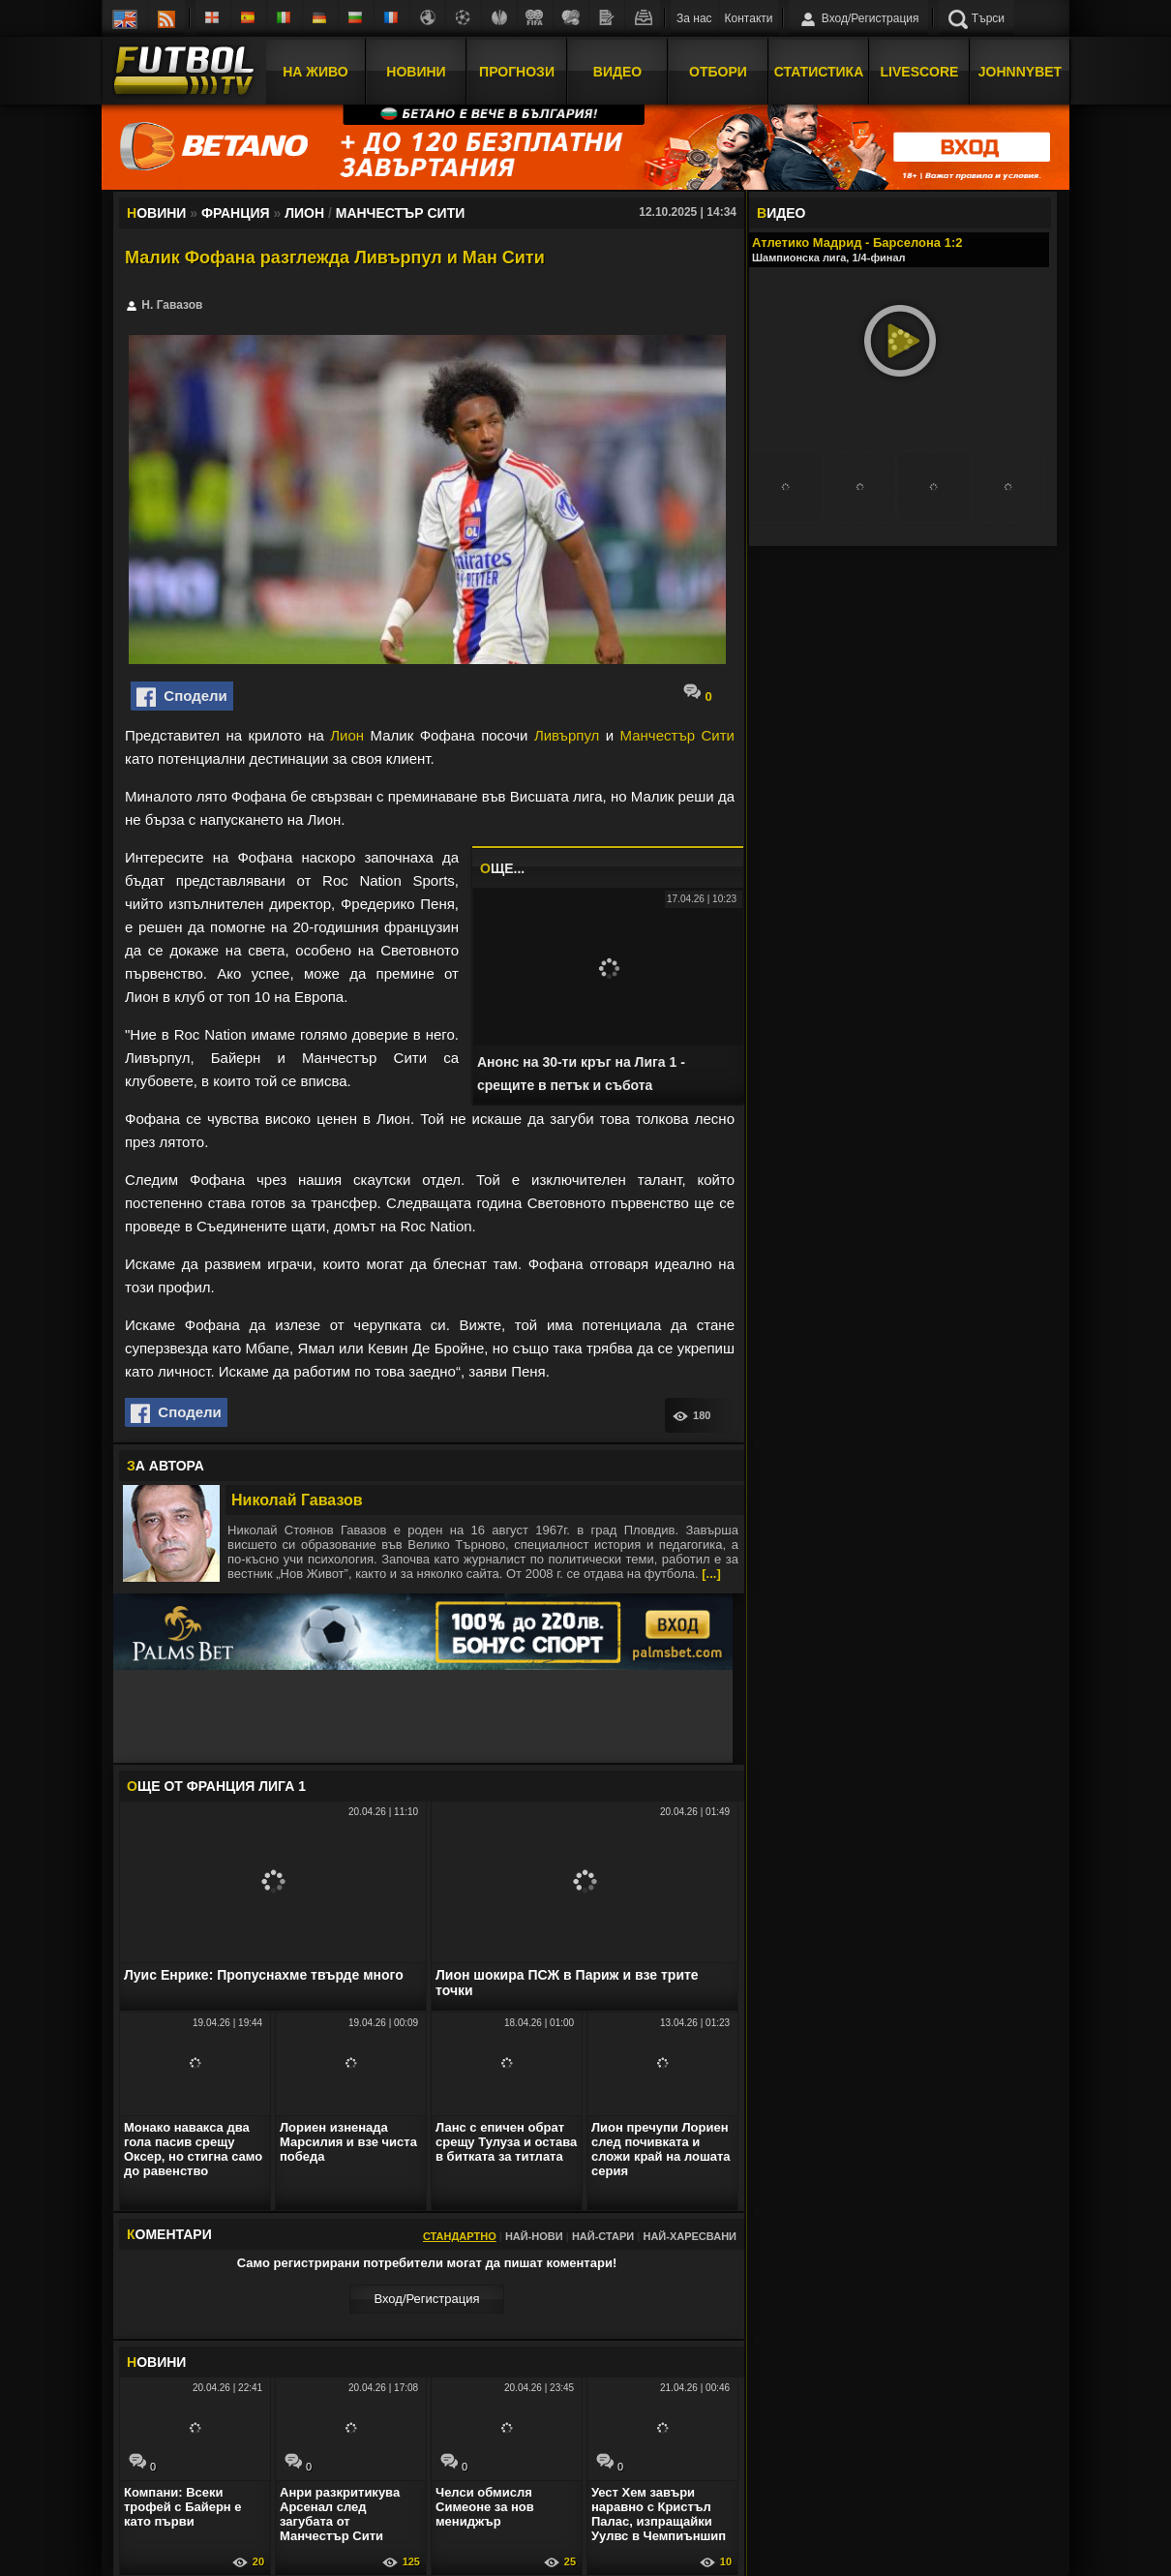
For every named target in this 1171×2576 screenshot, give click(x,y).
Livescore (920, 70)
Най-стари (603, 2236)
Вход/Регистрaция (426, 2298)
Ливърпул (566, 735)
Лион (347, 735)
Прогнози (517, 70)
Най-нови (534, 2236)
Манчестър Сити (677, 735)
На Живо (315, 70)
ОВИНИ (156, 2362)
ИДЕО (781, 213)
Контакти (749, 18)
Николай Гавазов (297, 1500)
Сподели (181, 697)
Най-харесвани (689, 2236)
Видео (617, 70)
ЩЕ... (502, 868)
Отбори (718, 70)
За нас (694, 18)
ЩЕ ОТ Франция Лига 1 (216, 1786)
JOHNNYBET (1020, 70)
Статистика (819, 70)
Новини (415, 70)
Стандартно (459, 2236)
